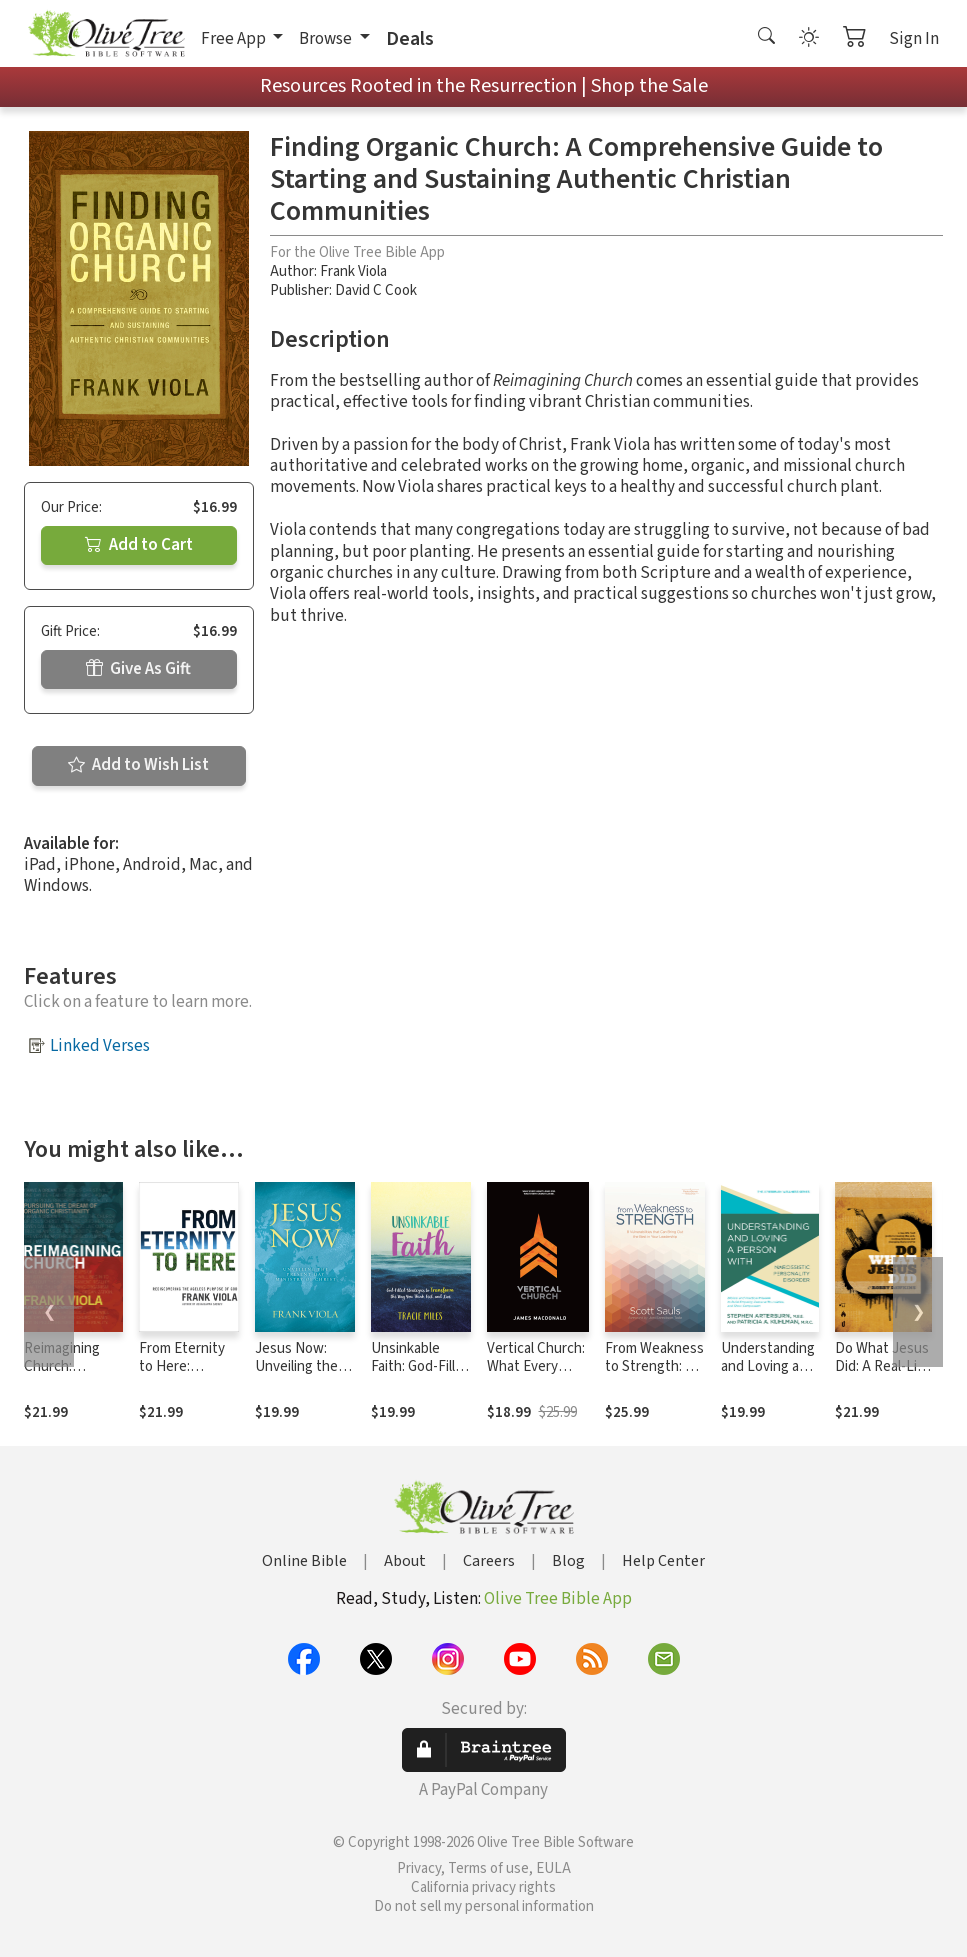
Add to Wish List (138, 765)
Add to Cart (139, 545)
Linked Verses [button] (100, 1046)
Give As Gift (138, 669)
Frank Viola (353, 271)
